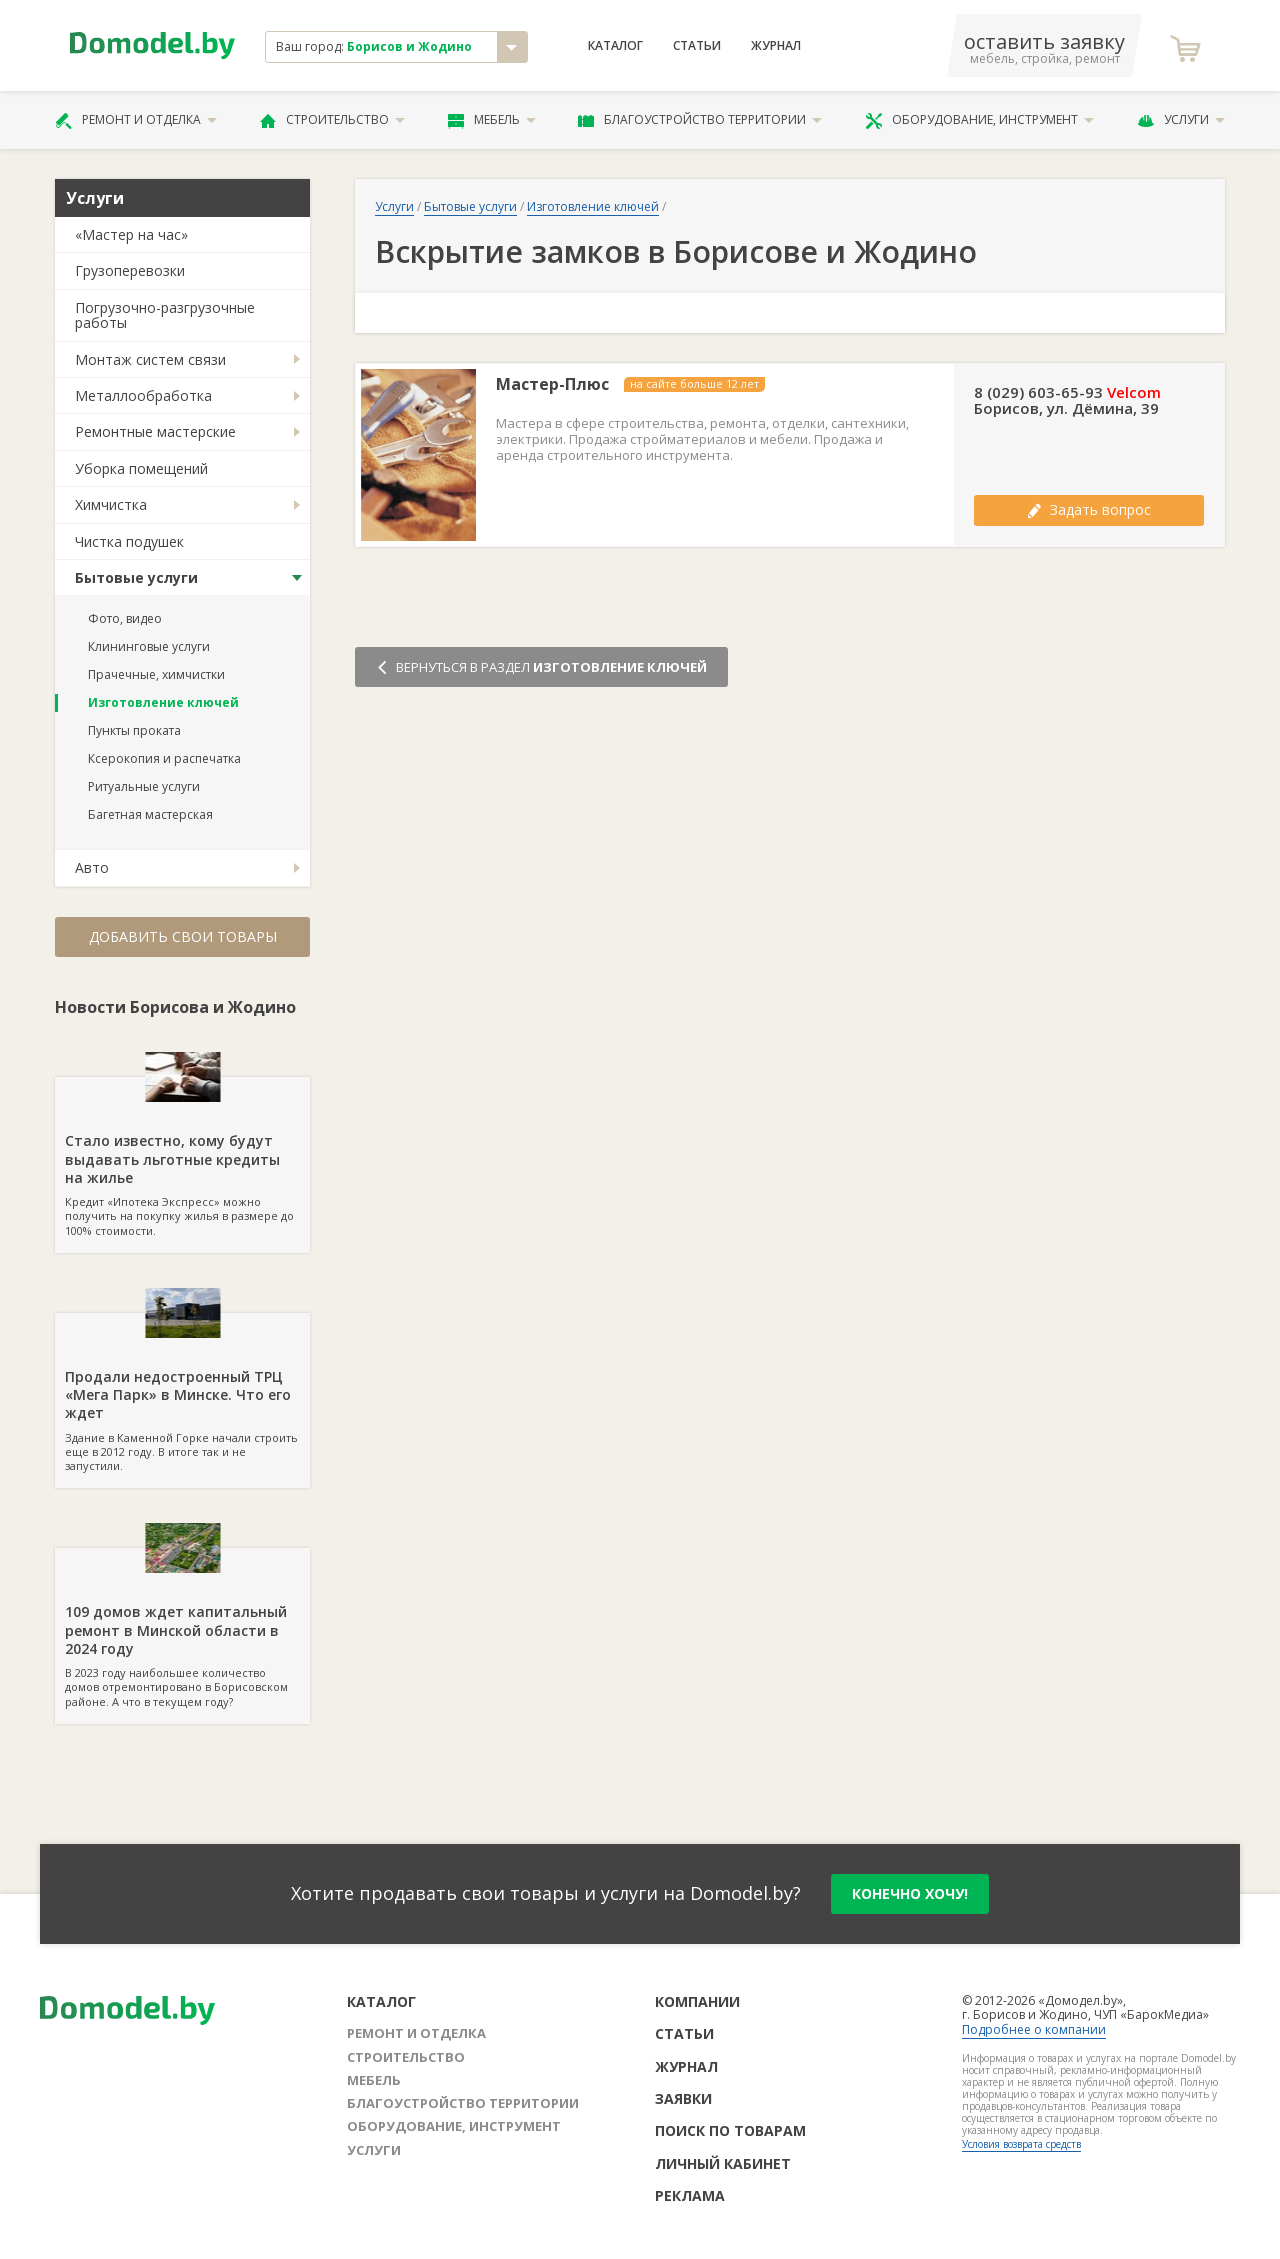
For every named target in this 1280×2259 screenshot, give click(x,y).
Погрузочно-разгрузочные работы (165, 315)
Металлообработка (143, 395)
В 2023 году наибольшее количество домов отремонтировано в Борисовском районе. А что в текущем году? (182, 1628)
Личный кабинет (723, 2163)
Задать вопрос (1089, 509)
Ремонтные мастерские (155, 431)
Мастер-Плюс (552, 384)
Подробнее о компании (1034, 2029)
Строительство (332, 120)
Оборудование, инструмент (979, 120)
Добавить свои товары (183, 936)
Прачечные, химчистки (156, 674)
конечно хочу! (910, 1893)
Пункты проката (134, 730)
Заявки (683, 2098)
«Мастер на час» (131, 234)
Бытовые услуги (136, 577)
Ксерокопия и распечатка (164, 758)
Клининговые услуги (149, 646)
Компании (697, 2001)
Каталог (615, 46)
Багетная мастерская (150, 814)
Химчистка (111, 504)
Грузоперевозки (130, 270)
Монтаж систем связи (150, 359)
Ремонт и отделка (136, 120)
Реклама (690, 2195)
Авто (92, 867)
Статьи (697, 46)
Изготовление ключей (163, 702)
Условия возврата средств (1021, 2144)
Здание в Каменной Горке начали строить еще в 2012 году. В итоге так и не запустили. (182, 1393)
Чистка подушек (129, 541)
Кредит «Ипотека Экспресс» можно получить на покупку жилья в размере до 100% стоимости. (182, 1157)
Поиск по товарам (730, 2130)
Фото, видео (125, 618)
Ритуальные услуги (144, 786)
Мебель (492, 120)
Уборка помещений (141, 468)
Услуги (1181, 120)
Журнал (776, 46)
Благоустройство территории (700, 120)
